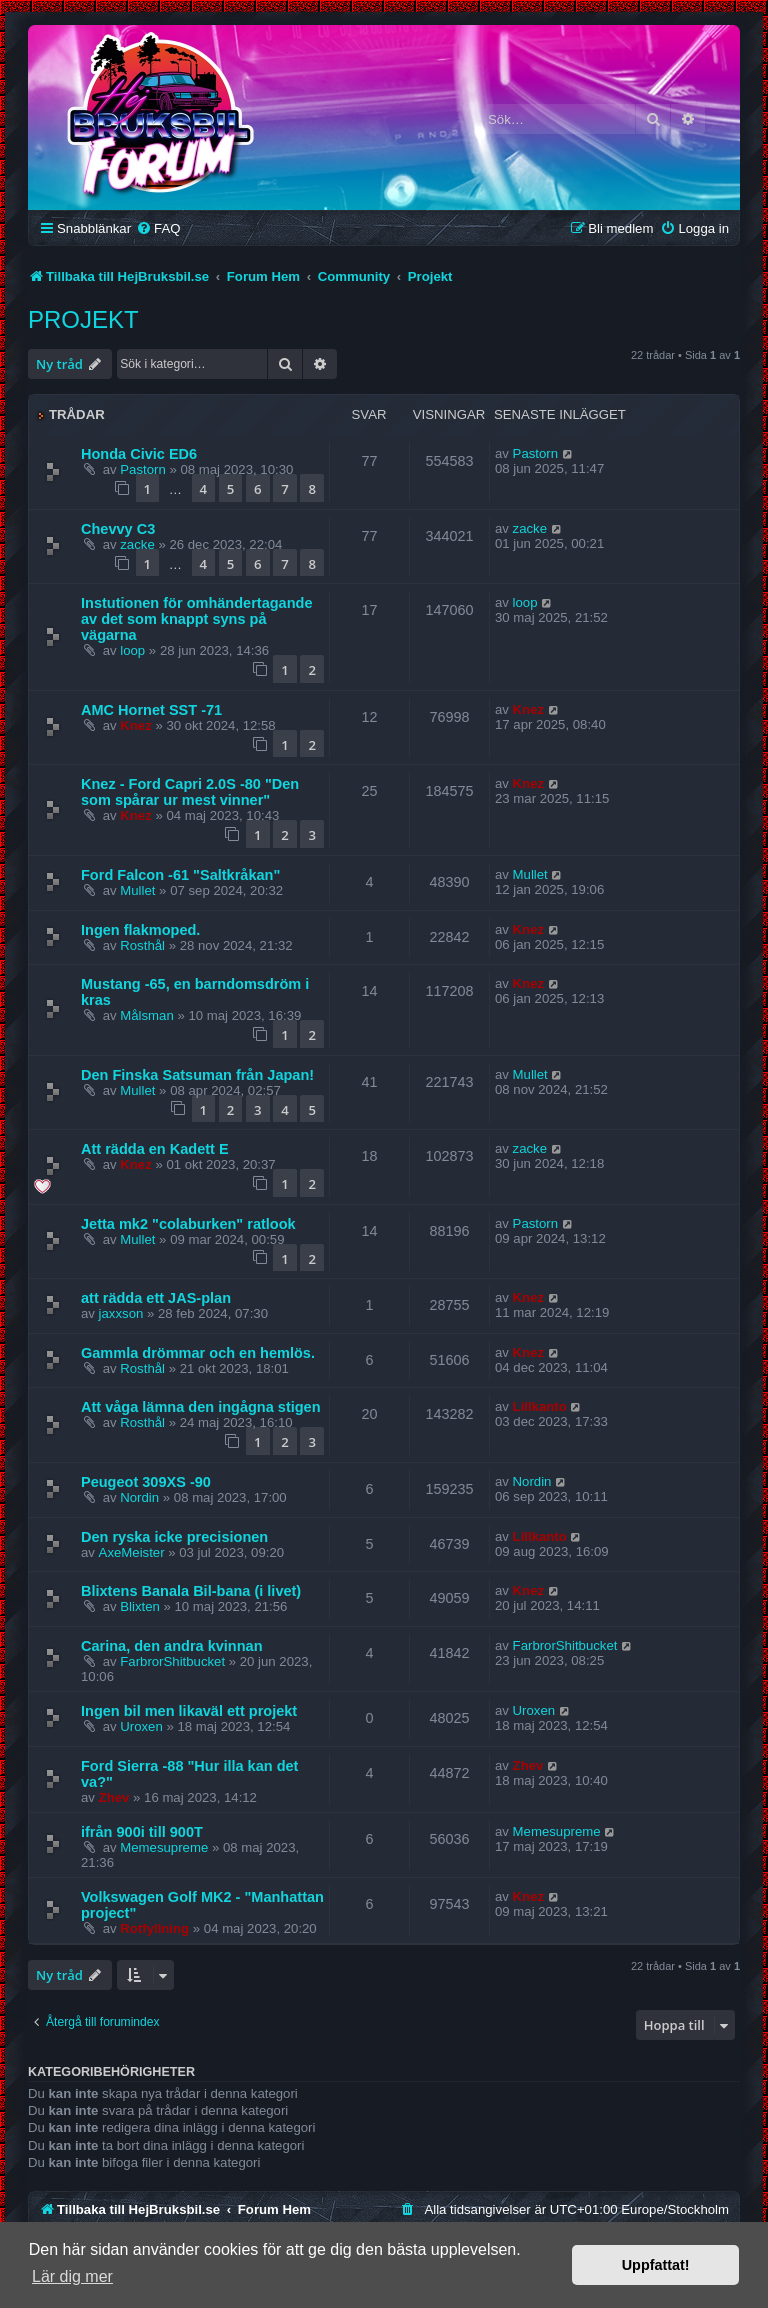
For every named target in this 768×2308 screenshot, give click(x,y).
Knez (136, 725)
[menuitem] (158, 228)
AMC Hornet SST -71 (151, 710)
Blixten (140, 1606)
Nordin (139, 1497)
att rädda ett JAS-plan (156, 1298)
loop (132, 650)
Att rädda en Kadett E (155, 1149)
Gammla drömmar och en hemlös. (198, 1353)
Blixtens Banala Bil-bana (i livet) (191, 1591)
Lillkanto (540, 1406)
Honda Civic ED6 (139, 454)
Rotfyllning (154, 1928)
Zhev (114, 1797)
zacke (137, 544)
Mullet (137, 890)
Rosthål (142, 945)
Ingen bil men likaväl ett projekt (189, 1711)
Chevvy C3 (118, 529)
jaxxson (121, 1313)
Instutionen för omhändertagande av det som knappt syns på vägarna (196, 619)
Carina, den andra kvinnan (172, 1646)
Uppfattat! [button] (656, 2265)
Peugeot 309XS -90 (146, 1482)
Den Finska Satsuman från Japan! (197, 1075)
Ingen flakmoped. (140, 930)
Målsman (147, 1015)
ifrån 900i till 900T (142, 1832)
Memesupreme (164, 1847)
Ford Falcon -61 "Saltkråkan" (180, 875)
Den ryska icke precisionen (174, 1537)
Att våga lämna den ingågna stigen (201, 1407)
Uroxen (141, 1726)
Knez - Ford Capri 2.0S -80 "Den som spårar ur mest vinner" (190, 792)
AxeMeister (132, 1552)
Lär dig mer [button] (72, 2276)
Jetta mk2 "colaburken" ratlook (188, 1224)
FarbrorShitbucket (172, 1661)
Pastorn (142, 469)
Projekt (83, 319)
